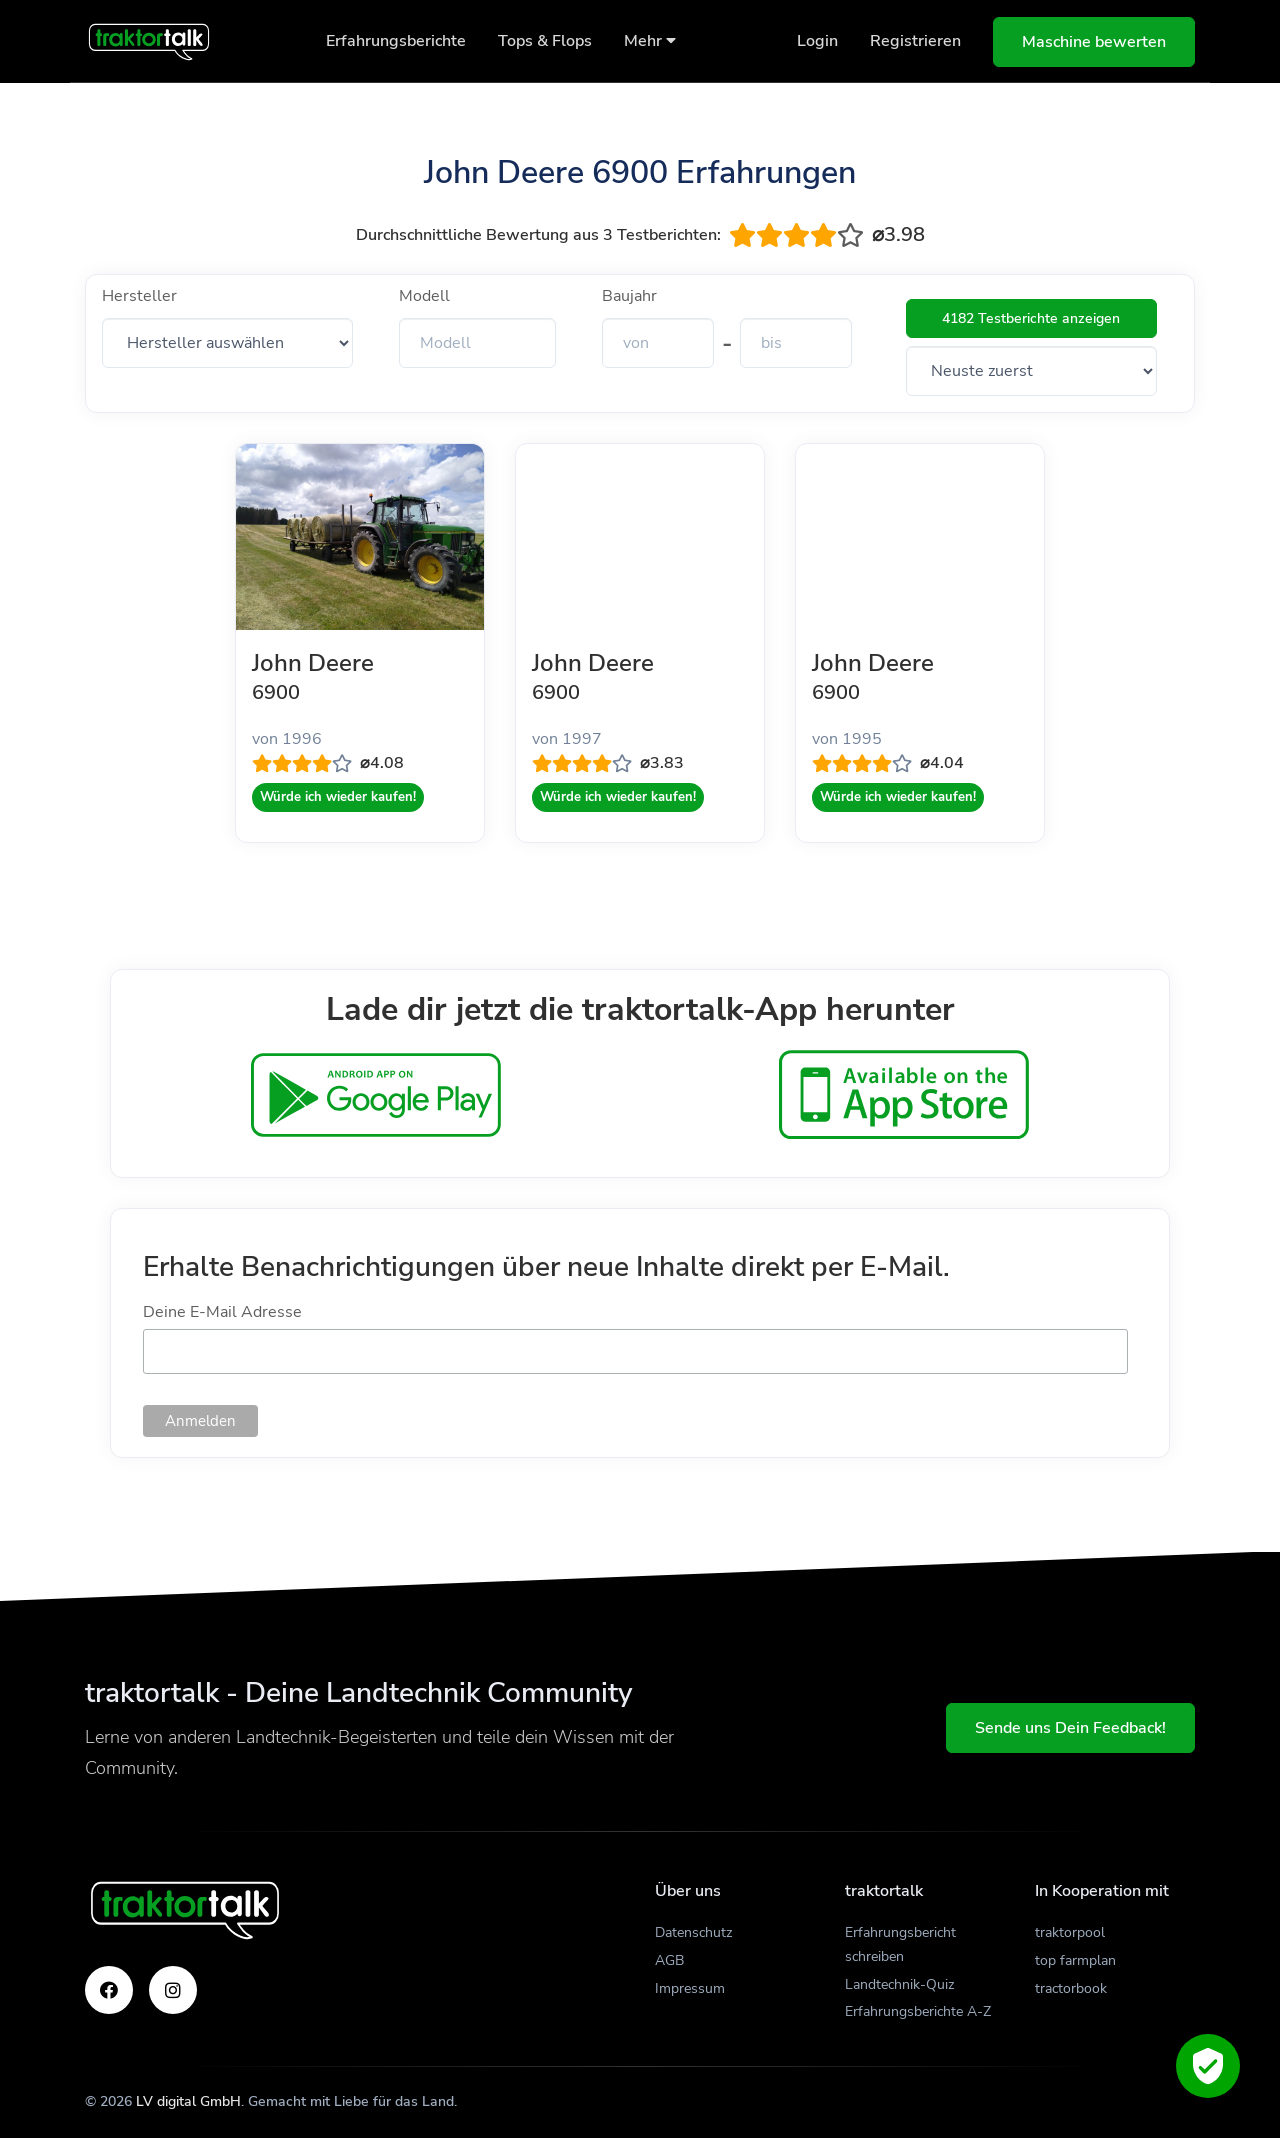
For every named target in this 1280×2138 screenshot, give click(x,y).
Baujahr (629, 296)
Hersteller (139, 296)
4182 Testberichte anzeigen (1031, 318)
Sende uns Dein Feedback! (1070, 1728)
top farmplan (1075, 1960)
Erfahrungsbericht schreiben (900, 1944)
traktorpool (1070, 1932)
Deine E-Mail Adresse (222, 1312)
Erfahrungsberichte (396, 41)
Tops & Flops (545, 41)
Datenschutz (693, 1932)
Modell (424, 296)
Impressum (690, 1988)
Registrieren (915, 41)
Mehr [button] (650, 41)
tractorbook (1071, 1988)
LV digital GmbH (188, 2101)
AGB (669, 1960)
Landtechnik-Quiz (899, 1984)
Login (817, 41)
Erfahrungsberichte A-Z (918, 2011)
